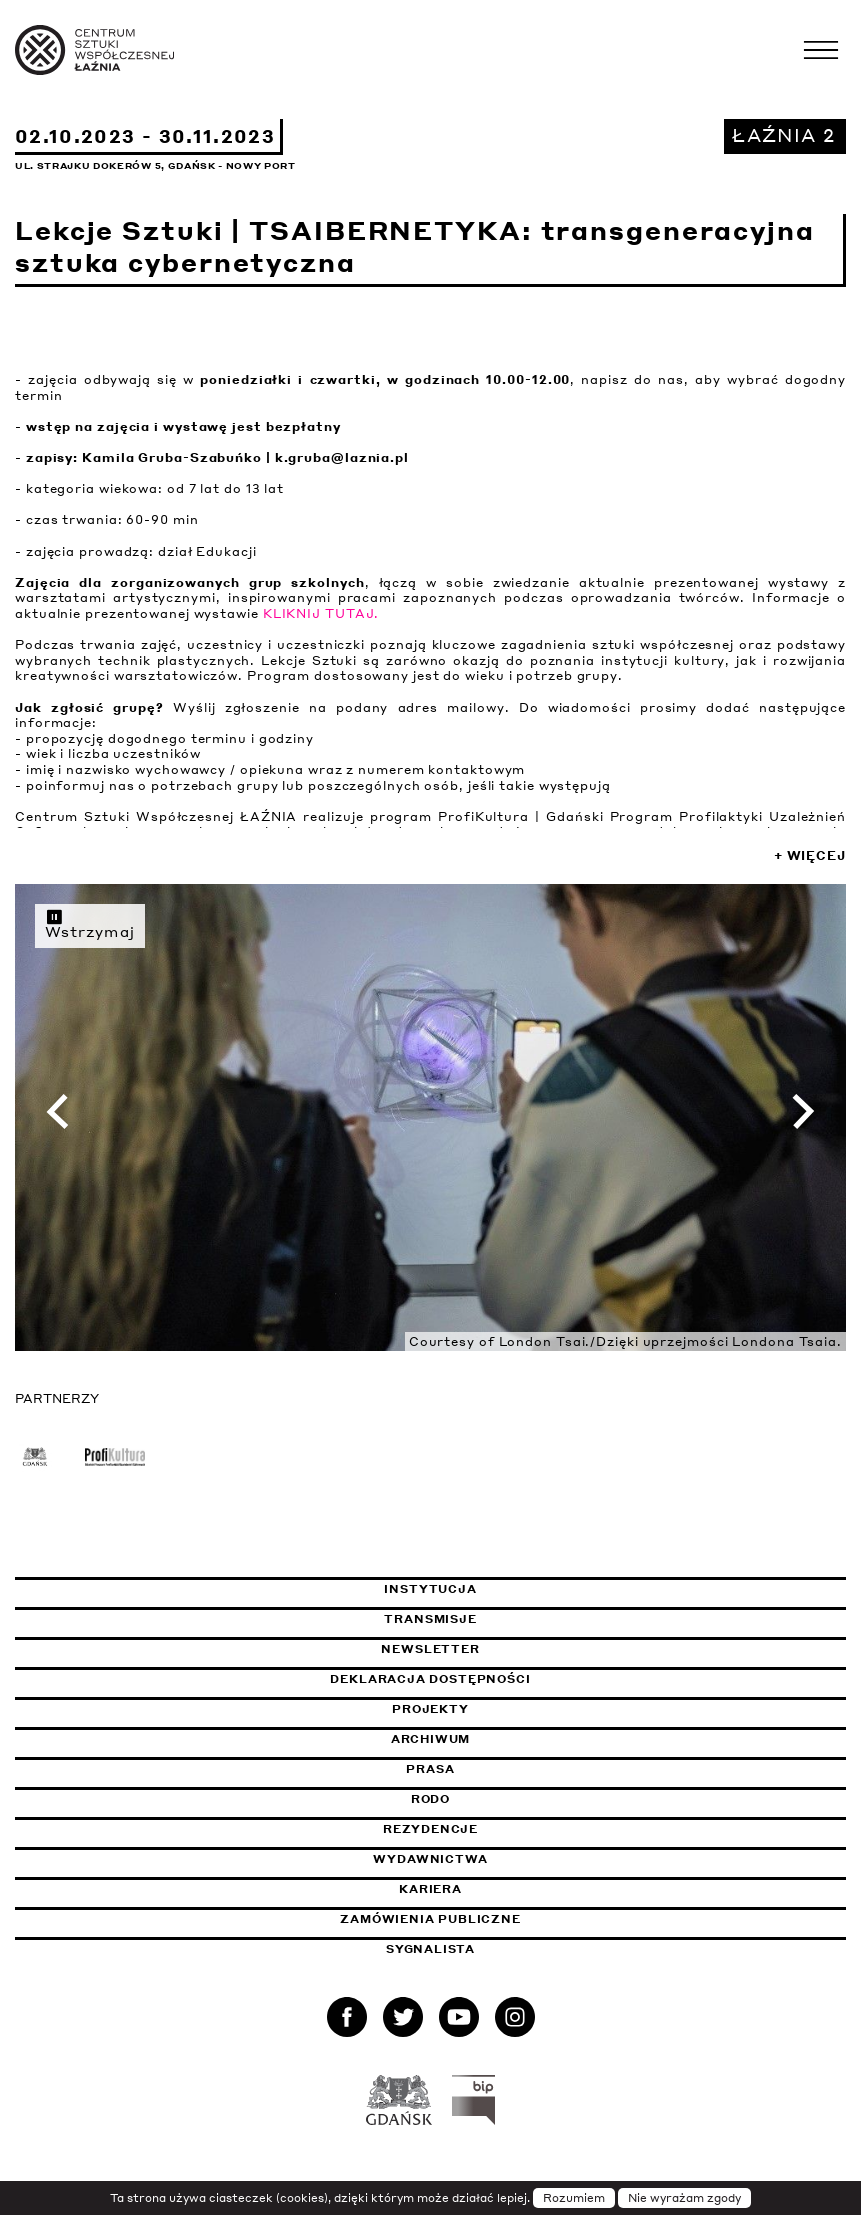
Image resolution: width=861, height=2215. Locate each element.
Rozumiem (574, 2198)
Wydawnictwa (430, 1859)
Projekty (430, 1709)
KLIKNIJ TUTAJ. (321, 613)
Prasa (430, 1769)
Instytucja (430, 1589)
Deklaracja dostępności (430, 1679)
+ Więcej (810, 855)
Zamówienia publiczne (480, 1919)
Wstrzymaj (90, 924)
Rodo (430, 1799)
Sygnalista (430, 1949)
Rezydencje (430, 1829)
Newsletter (430, 1649)
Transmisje (524, 1619)
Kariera (430, 1889)
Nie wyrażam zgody (684, 2198)
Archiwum (431, 1739)
